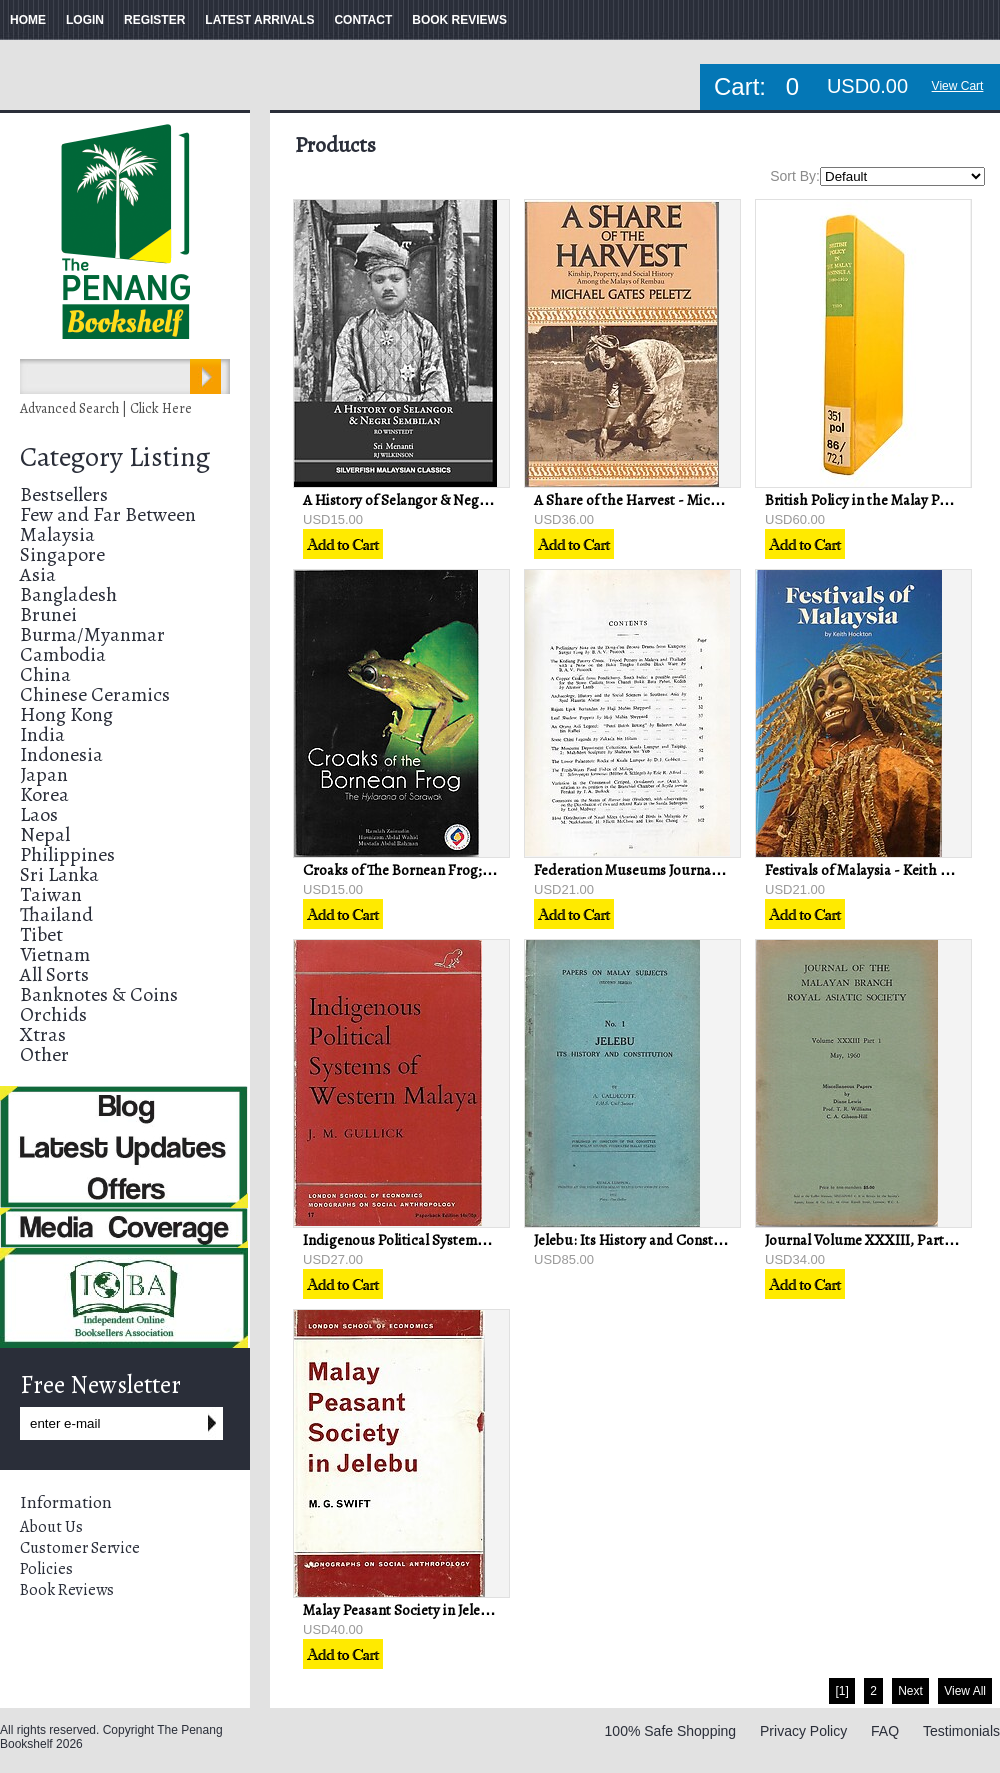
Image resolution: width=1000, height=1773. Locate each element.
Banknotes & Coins (99, 994)
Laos (39, 814)
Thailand (56, 914)
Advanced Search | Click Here (106, 408)
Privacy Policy (803, 1731)
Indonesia (61, 754)
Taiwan (51, 894)
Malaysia (57, 534)
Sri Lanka (59, 874)
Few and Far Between (108, 514)
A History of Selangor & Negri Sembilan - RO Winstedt (472, 500)
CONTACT (363, 20)
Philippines (67, 854)
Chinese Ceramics (95, 694)
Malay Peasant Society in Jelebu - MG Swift (435, 1610)
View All (965, 1691)
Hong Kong (66, 714)
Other (44, 1054)
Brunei (48, 614)
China (45, 674)
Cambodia (63, 654)
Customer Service (80, 1548)
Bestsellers (64, 494)
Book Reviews (67, 1590)
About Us (51, 1527)
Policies (46, 1569)
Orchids (53, 1014)
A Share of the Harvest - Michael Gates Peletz (675, 500)
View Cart (958, 86)
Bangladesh (68, 594)
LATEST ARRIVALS (259, 20)
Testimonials (961, 1731)
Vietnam (55, 954)
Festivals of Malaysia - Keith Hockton (880, 870)
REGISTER (154, 20)
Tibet (41, 934)
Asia (38, 574)
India (42, 734)
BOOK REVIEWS (459, 20)
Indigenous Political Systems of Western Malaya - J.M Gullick (493, 1240)
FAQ (885, 1731)
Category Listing (115, 457)
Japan (44, 774)
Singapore (62, 554)
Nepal (45, 834)
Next (910, 1691)
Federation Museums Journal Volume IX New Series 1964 (710, 870)
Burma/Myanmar (92, 634)
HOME (28, 20)
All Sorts (54, 974)
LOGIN (85, 20)
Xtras (43, 1034)
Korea (44, 794)
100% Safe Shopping (671, 1731)
